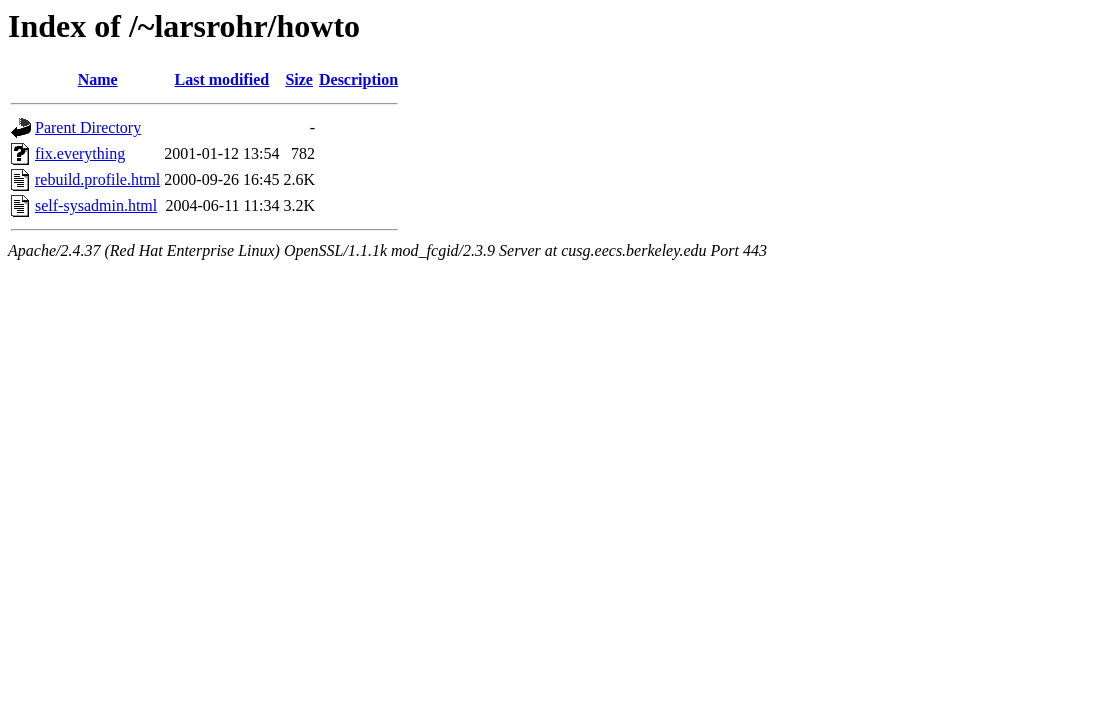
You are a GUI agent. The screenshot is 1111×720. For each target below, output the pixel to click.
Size (299, 79)
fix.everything (80, 153)
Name (98, 79)
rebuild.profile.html (97, 179)
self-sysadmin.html (96, 205)
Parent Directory (88, 127)
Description (358, 79)
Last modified (222, 79)
